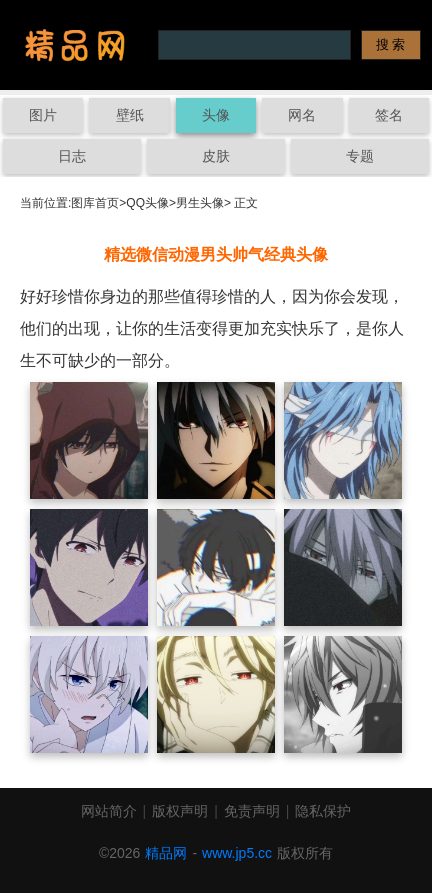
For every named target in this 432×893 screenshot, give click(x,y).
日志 (72, 156)
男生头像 (200, 203)
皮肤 (216, 156)
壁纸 (130, 115)
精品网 (166, 853)
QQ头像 (147, 203)
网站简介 (109, 811)
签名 (389, 115)
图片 (43, 115)
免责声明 (252, 811)
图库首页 (95, 203)
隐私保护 (323, 811)
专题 (360, 156)
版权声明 (180, 811)
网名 (302, 115)
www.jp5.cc (237, 853)
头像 (216, 115)
